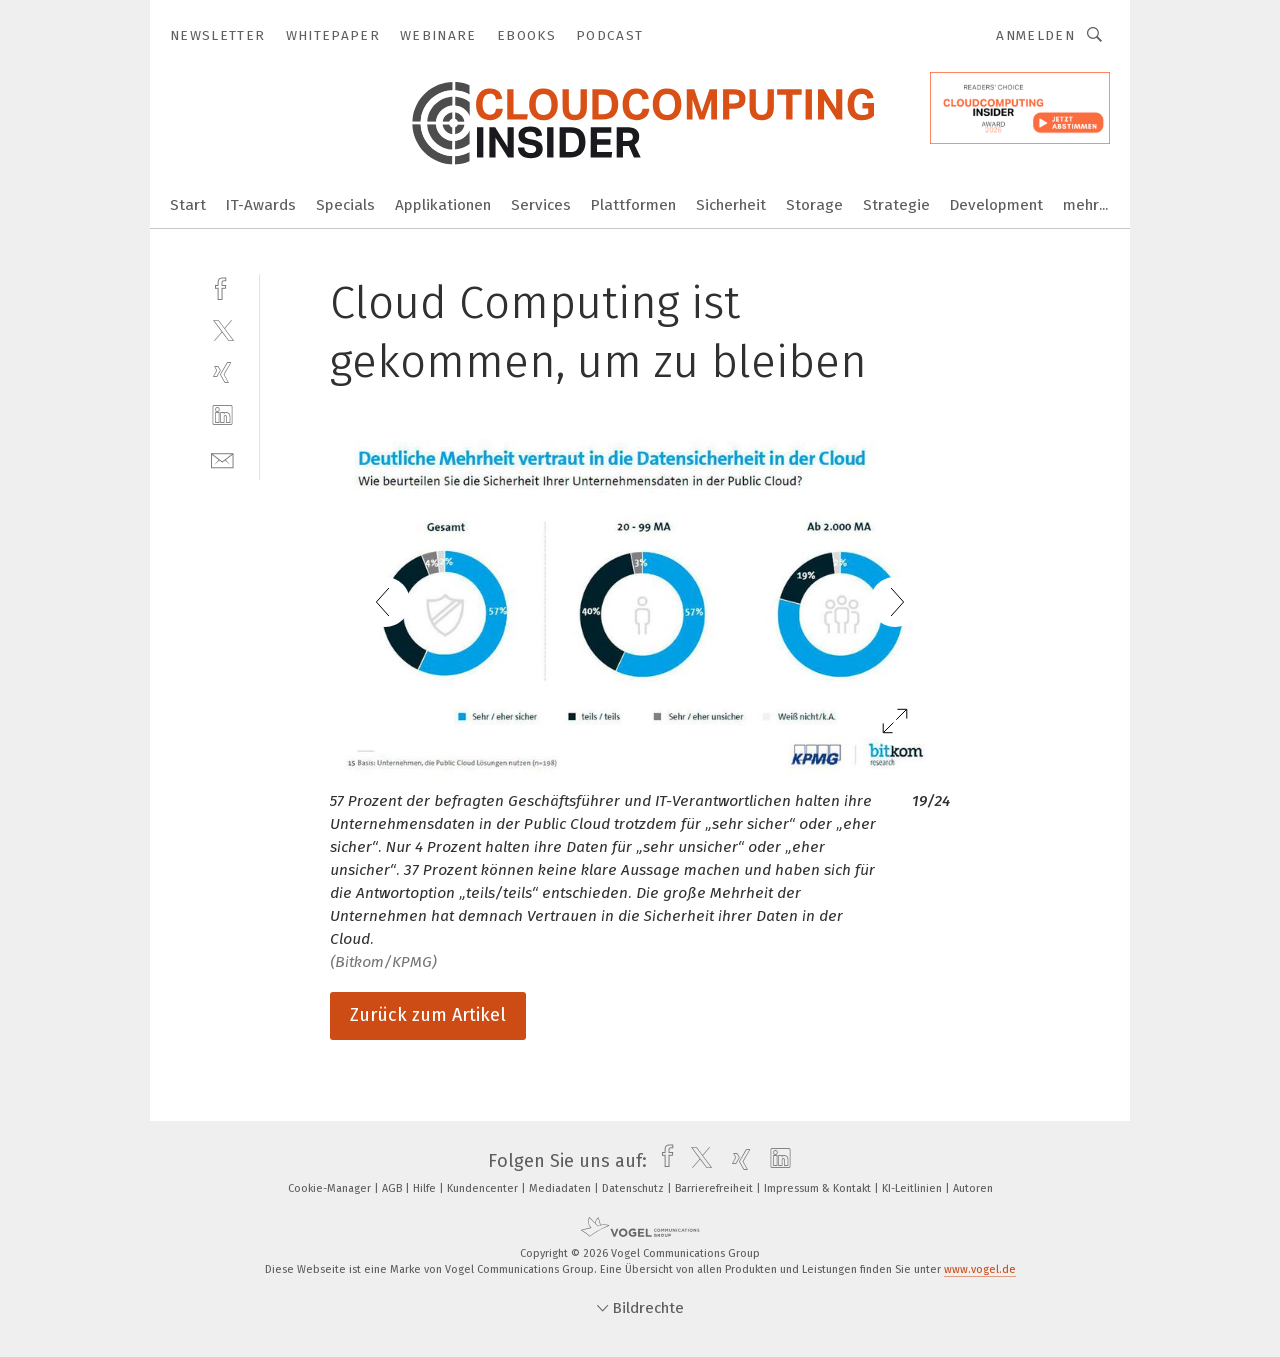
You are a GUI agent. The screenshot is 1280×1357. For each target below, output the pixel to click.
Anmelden (1035, 35)
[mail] (222, 458)
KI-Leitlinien (913, 1188)
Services (541, 205)
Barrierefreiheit (715, 1188)
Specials (345, 205)
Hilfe (426, 1188)
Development (996, 205)
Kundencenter (484, 1188)
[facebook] (222, 286)
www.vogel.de (980, 1269)
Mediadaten (561, 1188)
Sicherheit (731, 205)
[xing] (222, 372)
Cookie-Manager (331, 1188)
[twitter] (222, 329)
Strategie (896, 205)
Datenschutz (634, 1188)
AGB (393, 1188)
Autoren (973, 1188)
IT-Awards (261, 205)
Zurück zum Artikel (428, 1015)
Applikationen (443, 205)
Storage (814, 205)
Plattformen (633, 205)
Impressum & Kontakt (819, 1188)
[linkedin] (222, 415)
